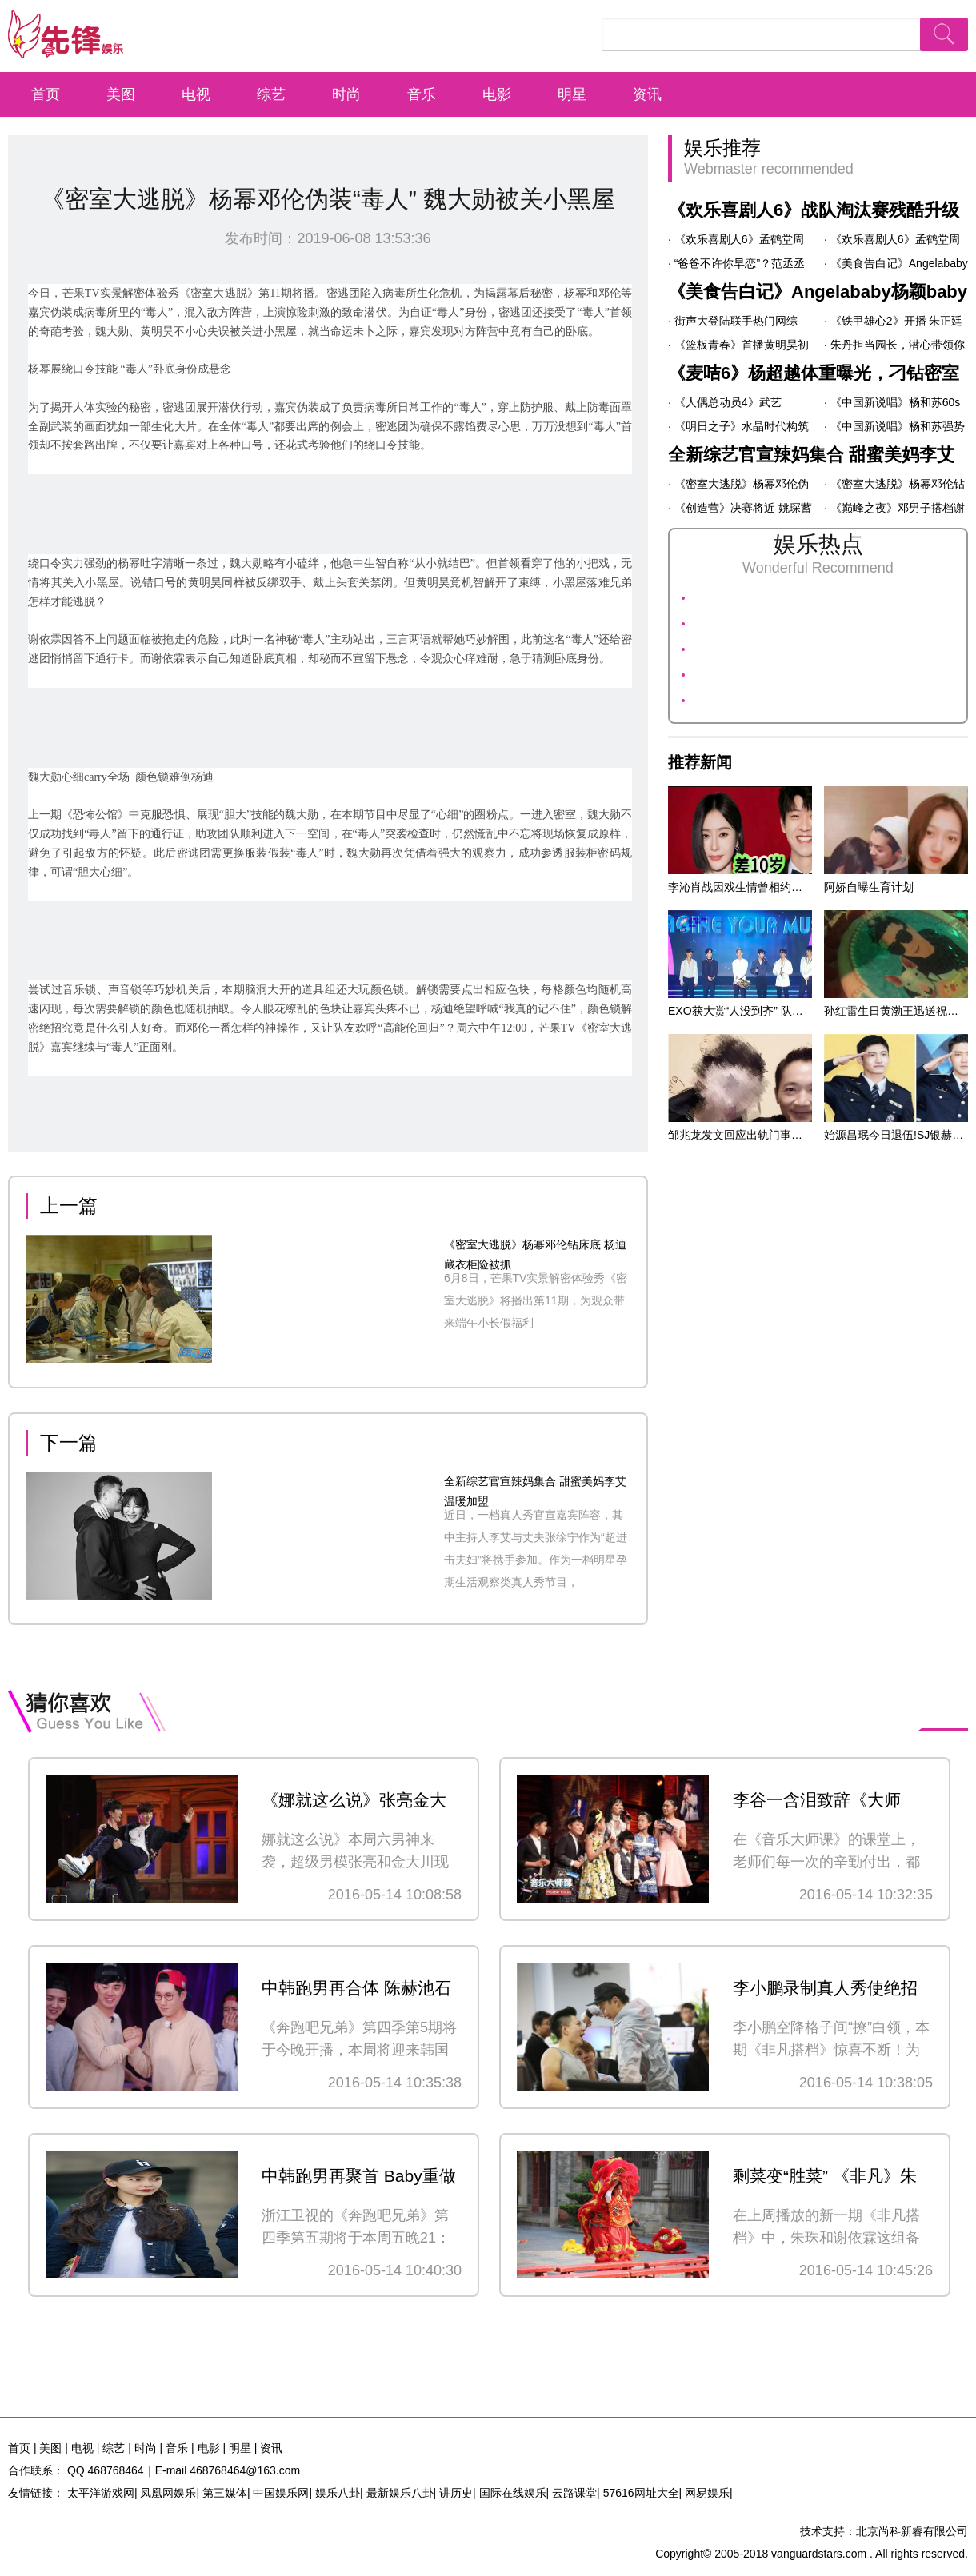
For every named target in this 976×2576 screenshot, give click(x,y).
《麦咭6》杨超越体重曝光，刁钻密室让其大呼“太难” (813, 376)
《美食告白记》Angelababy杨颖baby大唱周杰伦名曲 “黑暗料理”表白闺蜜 (817, 295)
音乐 (421, 94)
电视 (196, 94)
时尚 (346, 94)
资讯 (647, 94)
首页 (45, 94)
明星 (572, 94)
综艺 (271, 94)
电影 (496, 94)
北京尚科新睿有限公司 (912, 2531)
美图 (120, 94)
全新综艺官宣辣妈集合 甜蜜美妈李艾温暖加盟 (811, 458)
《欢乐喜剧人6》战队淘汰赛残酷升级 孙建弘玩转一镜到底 (813, 213)
